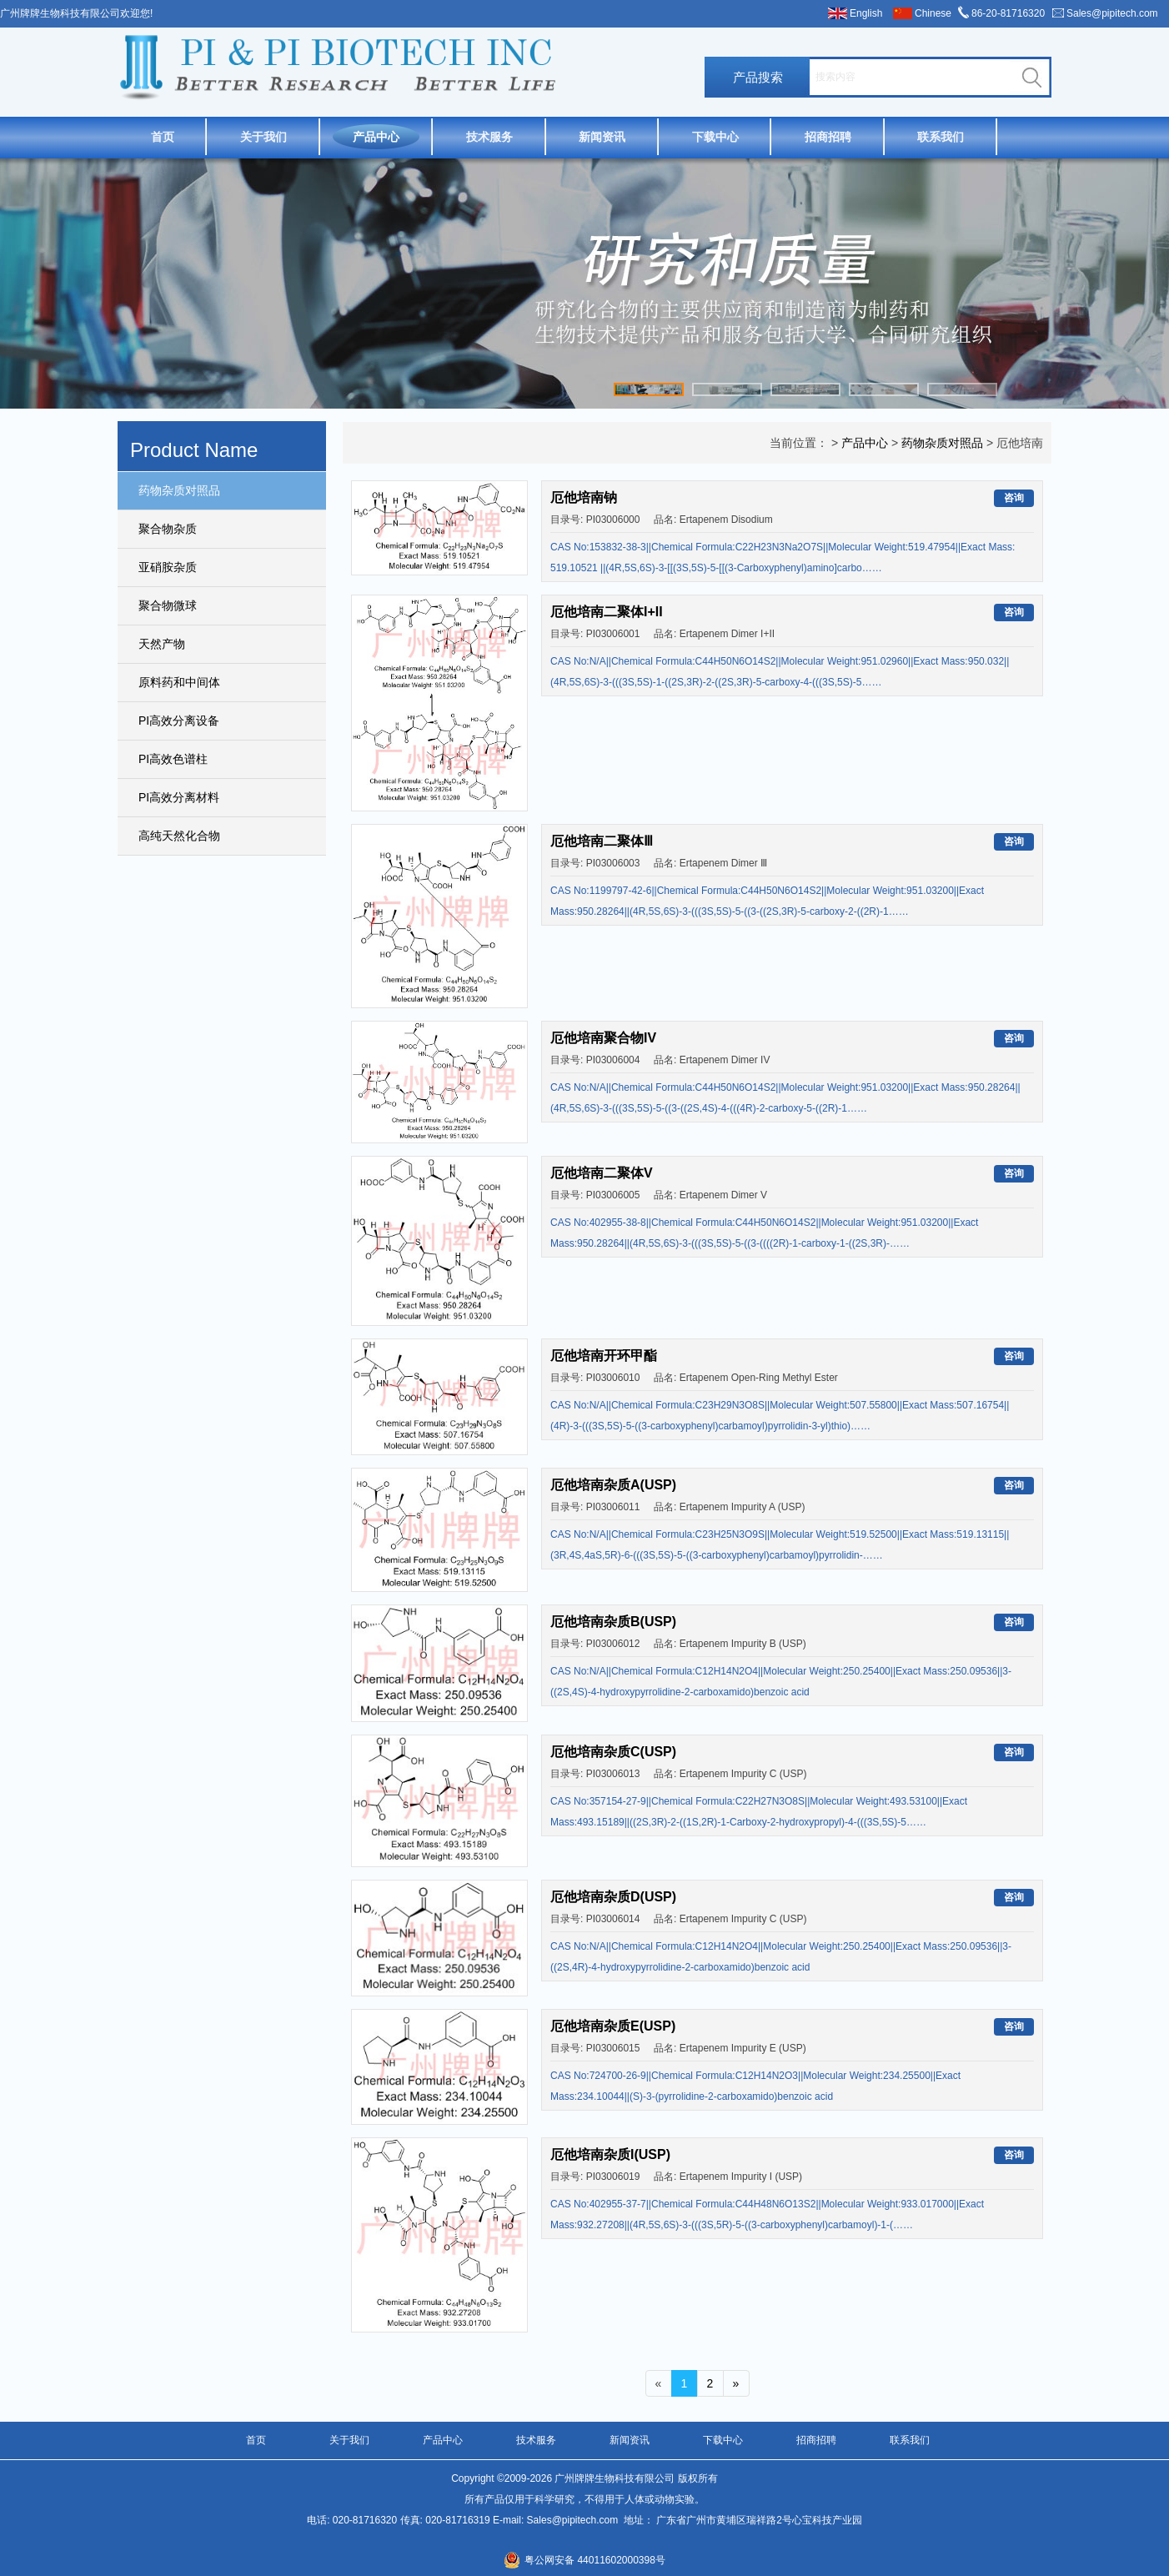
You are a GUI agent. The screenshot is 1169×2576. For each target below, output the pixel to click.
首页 (162, 136)
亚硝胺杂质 (167, 567)
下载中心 (715, 136)
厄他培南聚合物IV (603, 1038)
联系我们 (940, 136)
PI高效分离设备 (178, 720)
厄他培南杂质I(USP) (610, 2154)
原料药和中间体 (179, 682)
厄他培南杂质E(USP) (612, 2026)
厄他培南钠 (583, 497)
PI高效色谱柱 (173, 759)
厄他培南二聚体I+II (606, 612)
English (866, 13)
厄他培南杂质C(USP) (613, 1752)
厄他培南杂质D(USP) (613, 1897)
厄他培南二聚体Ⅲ (601, 841)
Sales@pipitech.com (1112, 13)
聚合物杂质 (167, 528)
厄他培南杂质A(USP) (613, 1485)
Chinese (933, 13)
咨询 (1014, 498)
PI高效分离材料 (178, 797)
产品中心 (376, 136)
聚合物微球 (167, 605)
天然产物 (161, 643)
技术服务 (489, 136)
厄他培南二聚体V (601, 1173)
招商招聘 (828, 136)
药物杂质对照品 (179, 490)
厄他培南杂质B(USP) (613, 1621)
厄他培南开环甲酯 (603, 1355)
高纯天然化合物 (179, 835)
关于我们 (263, 136)
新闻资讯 (602, 136)
